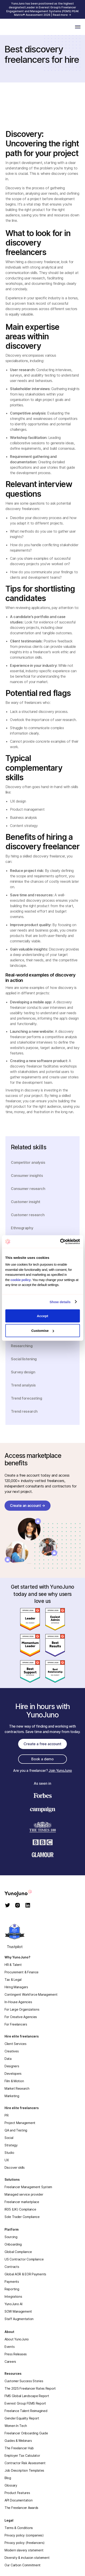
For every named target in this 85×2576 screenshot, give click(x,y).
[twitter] (8, 1905)
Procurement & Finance (22, 1972)
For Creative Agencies (21, 2017)
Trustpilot (15, 1946)
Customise (42, 1330)
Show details (60, 1302)
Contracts (12, 2267)
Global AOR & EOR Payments (25, 2274)
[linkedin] (28, 1905)
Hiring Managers (16, 1987)
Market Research (17, 2088)
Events (10, 2347)
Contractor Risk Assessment (25, 2463)
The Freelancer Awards (21, 2508)
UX (7, 2160)
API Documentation (18, 2500)
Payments (12, 2281)
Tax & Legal (13, 1979)
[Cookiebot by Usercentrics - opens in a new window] (60, 1242)
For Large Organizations (22, 2009)
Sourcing (11, 2237)
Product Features (17, 2493)
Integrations (13, 2296)
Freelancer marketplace (22, 2202)
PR (6, 2115)
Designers (12, 2066)
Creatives (12, 2051)
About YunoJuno (17, 2339)
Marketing (12, 2096)
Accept (42, 1316)
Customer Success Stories (24, 2381)
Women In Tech (16, 2426)
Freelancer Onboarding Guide (26, 2433)
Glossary (11, 2485)
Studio (9, 2152)
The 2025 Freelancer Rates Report (30, 2388)
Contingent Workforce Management (31, 1994)
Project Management (20, 2123)
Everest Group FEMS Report (25, 2403)
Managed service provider (24, 2194)
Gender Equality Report (22, 2418)
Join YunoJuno (60, 1770)
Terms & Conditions (19, 2528)
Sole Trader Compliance (22, 2217)
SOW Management (18, 2311)
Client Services (16, 2044)
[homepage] (25, 1893)
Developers (13, 2073)
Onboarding (13, 2244)
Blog (8, 2478)
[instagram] (18, 1905)
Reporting (12, 2289)
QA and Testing (16, 2130)
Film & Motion (14, 2081)
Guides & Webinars (18, 2441)
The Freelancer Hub (19, 2448)
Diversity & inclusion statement (27, 2558)
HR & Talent (13, 1965)
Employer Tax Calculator (22, 2455)
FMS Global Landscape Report (27, 2396)
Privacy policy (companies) (24, 2535)
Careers (10, 2361)
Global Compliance (18, 2252)
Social (9, 2138)
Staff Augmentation (19, 2319)
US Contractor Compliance (24, 2259)
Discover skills (15, 2167)
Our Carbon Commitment (23, 2565)
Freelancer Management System (28, 2187)
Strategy (11, 2145)
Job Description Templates (24, 2470)
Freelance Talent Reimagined (26, 2411)
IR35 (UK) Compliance (20, 2209)
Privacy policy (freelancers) (25, 2543)
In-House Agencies (18, 2002)
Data (8, 2059)
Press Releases (16, 2354)
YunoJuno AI (13, 2304)
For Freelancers (16, 2024)
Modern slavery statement (24, 2550)
